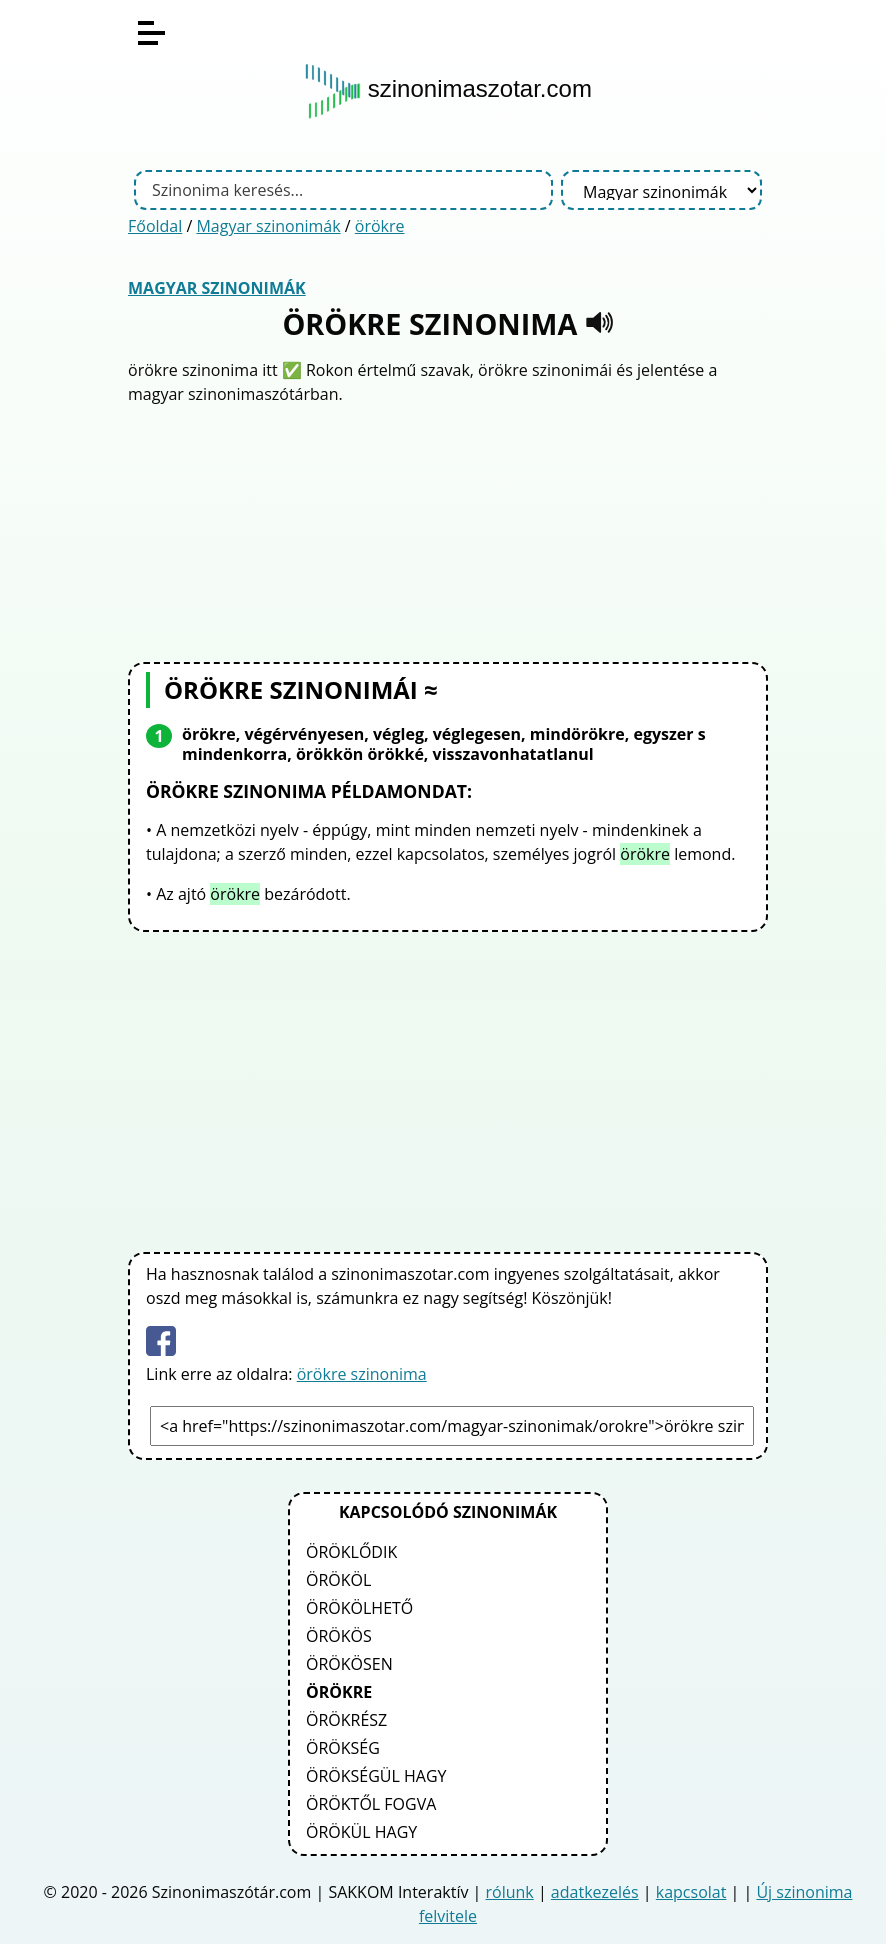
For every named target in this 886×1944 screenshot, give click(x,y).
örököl (338, 1580)
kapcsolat (691, 1892)
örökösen (349, 1664)
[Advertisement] (448, 531)
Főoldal (155, 226)
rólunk (510, 1892)
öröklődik (351, 1552)
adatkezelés (595, 1892)
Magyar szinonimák (268, 226)
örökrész (346, 1720)
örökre (380, 226)
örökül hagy (361, 1832)
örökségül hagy (376, 1776)
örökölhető (359, 1608)
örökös (339, 1636)
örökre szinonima (362, 1374)
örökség (343, 1748)
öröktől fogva (371, 1804)
